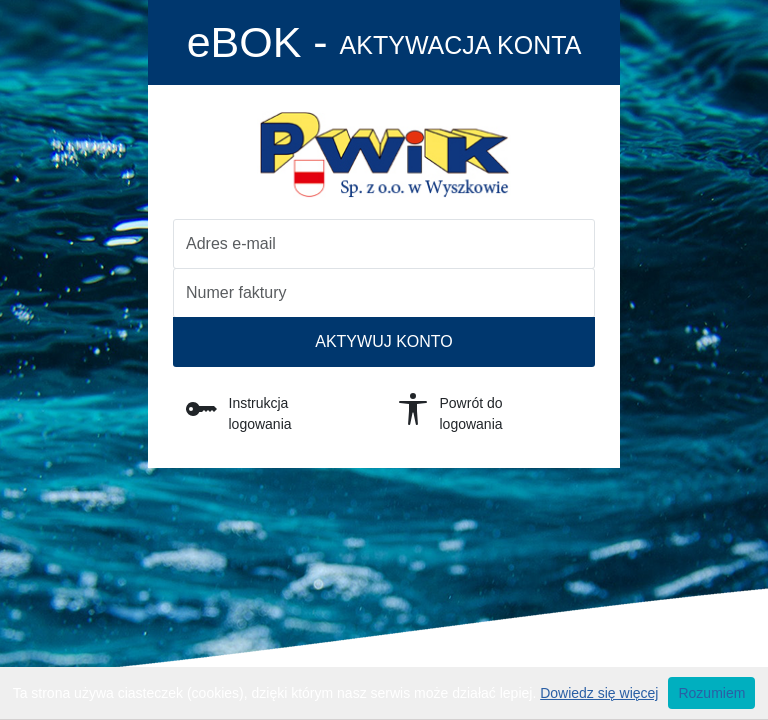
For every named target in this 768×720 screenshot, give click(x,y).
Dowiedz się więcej (599, 693)
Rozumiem (711, 693)
